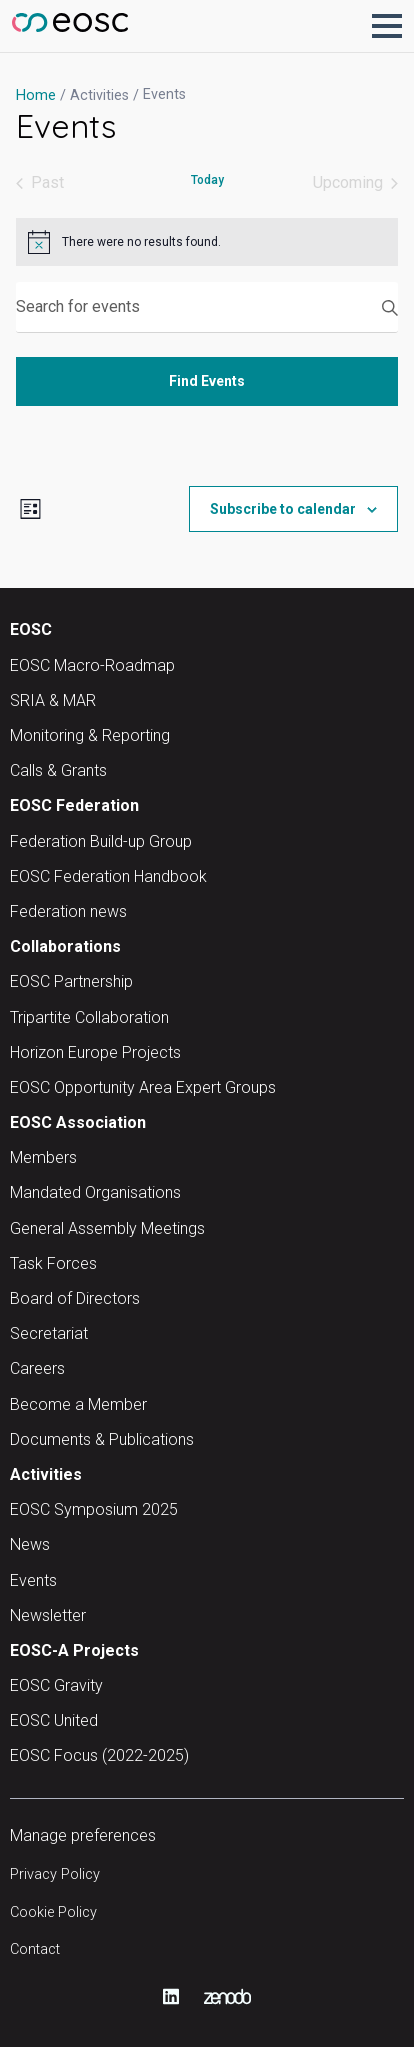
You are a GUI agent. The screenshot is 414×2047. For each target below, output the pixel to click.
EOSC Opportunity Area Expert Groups (143, 1087)
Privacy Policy (55, 1874)
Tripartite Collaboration (89, 1017)
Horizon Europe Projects (95, 1052)
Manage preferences (83, 1835)
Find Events (207, 381)
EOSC (31, 629)
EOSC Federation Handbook (108, 876)
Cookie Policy (53, 1912)
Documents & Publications (102, 1439)
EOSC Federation (74, 805)
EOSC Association (78, 1122)
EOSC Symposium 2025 (94, 1509)
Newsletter (48, 1615)
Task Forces (53, 1263)
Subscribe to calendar (283, 509)
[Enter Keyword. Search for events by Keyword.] (207, 307)
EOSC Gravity (56, 1685)
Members (43, 1157)
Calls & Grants (58, 770)
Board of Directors (75, 1298)
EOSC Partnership (71, 981)
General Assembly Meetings (107, 1228)
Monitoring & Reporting (90, 735)
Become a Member (78, 1404)
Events (33, 1580)
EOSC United (54, 1720)
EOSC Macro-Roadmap (92, 665)
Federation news (68, 911)
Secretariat (49, 1333)
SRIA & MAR (53, 700)
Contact (35, 1949)
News (30, 1544)
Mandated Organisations (95, 1192)
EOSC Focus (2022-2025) (99, 1755)
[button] (387, 26)
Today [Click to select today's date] (207, 180)
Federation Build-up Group (101, 841)
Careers (37, 1368)
